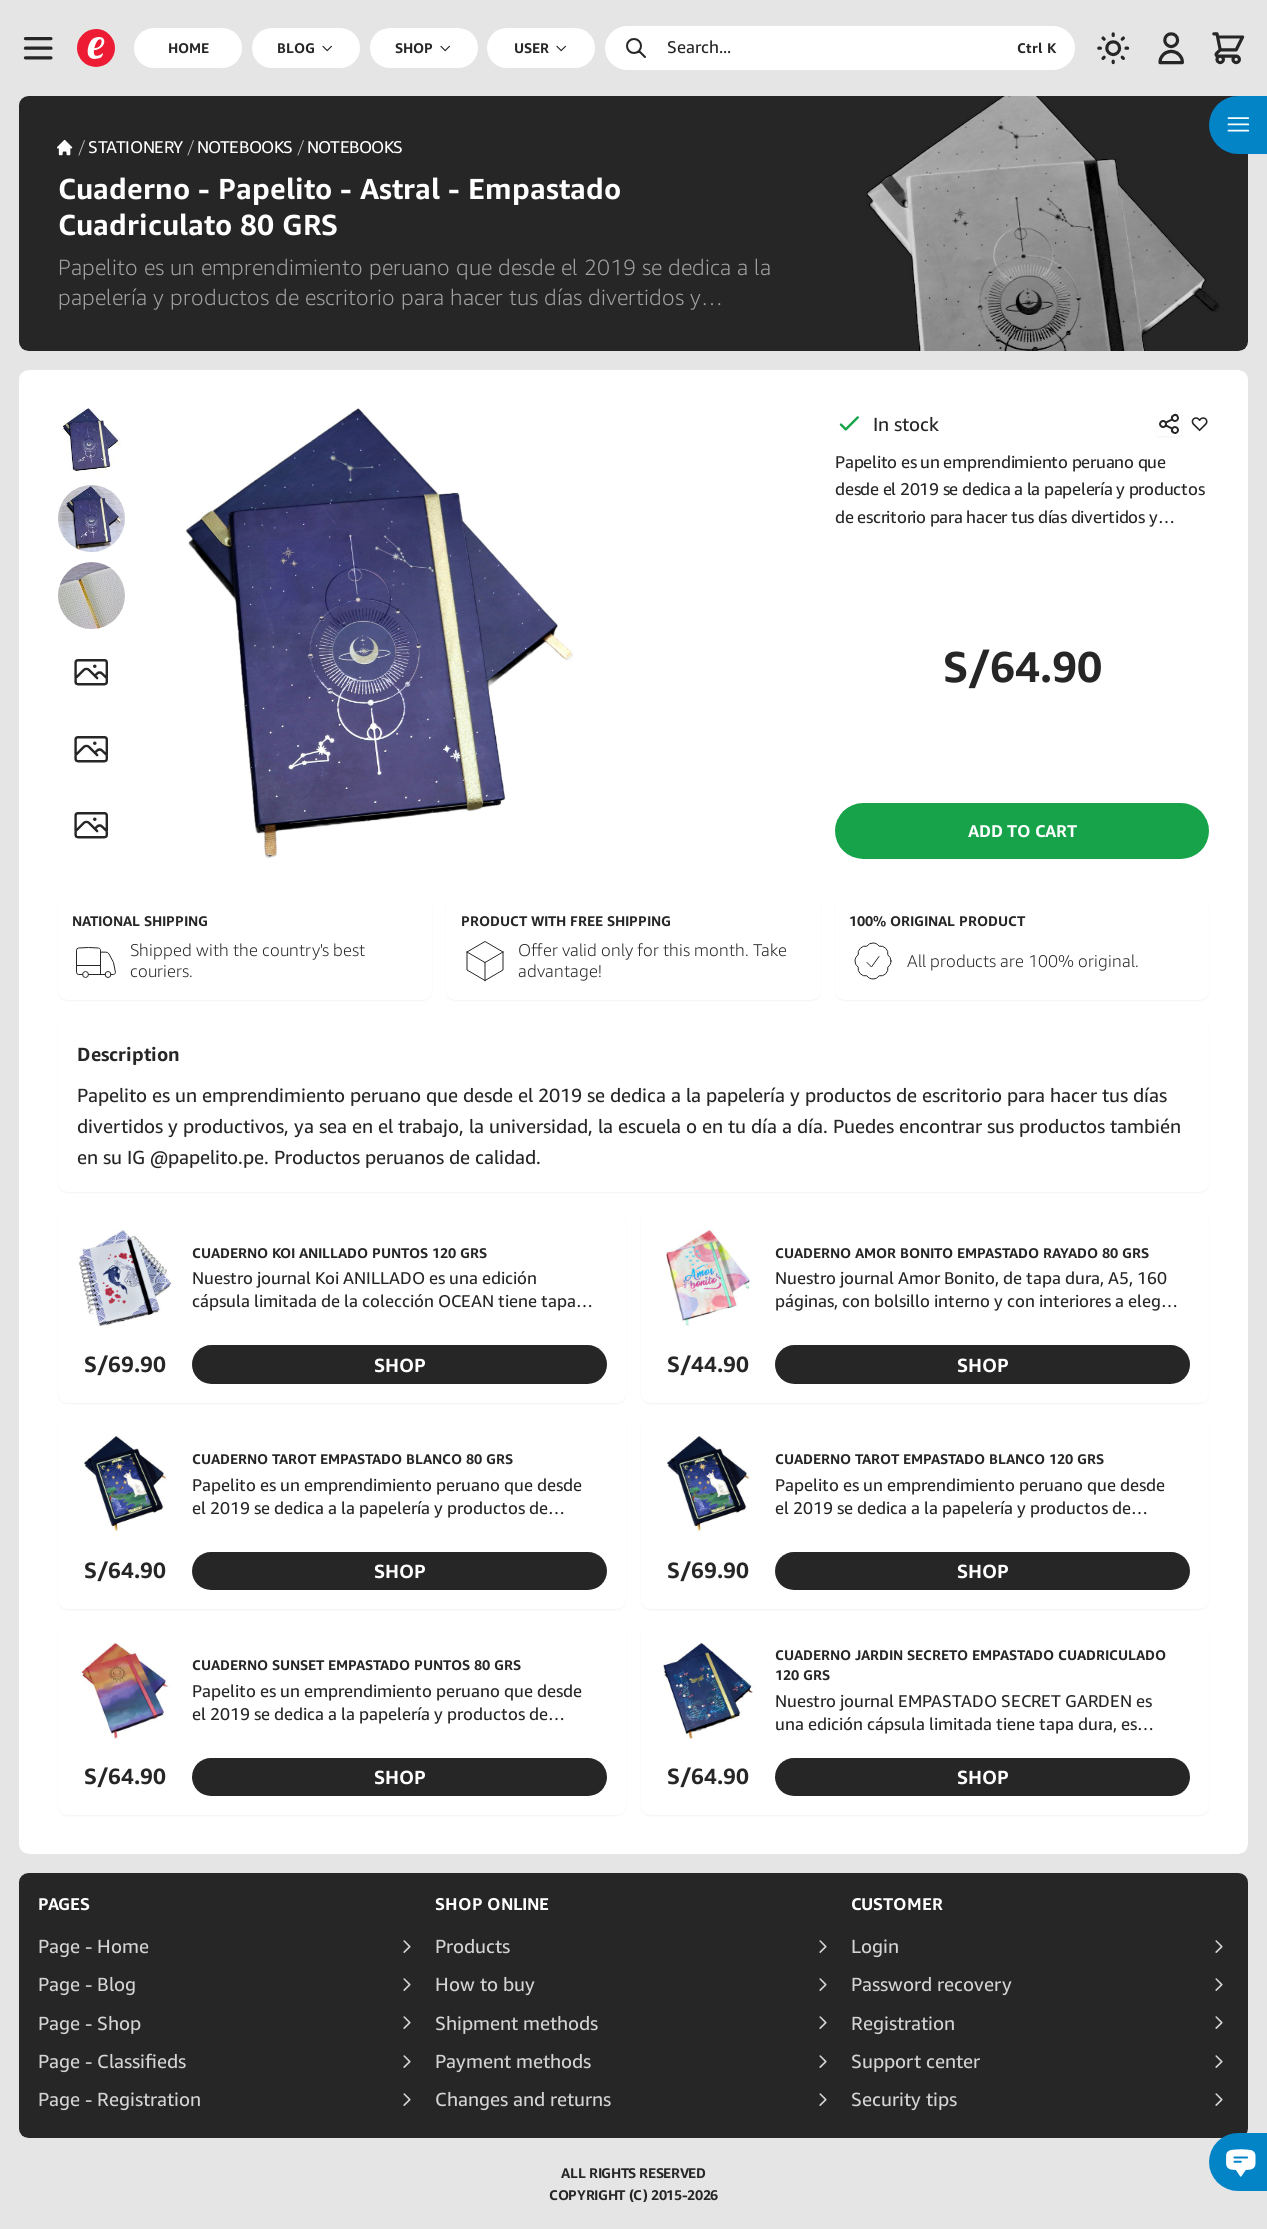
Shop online (492, 1904)
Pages (64, 1904)
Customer (897, 1904)
